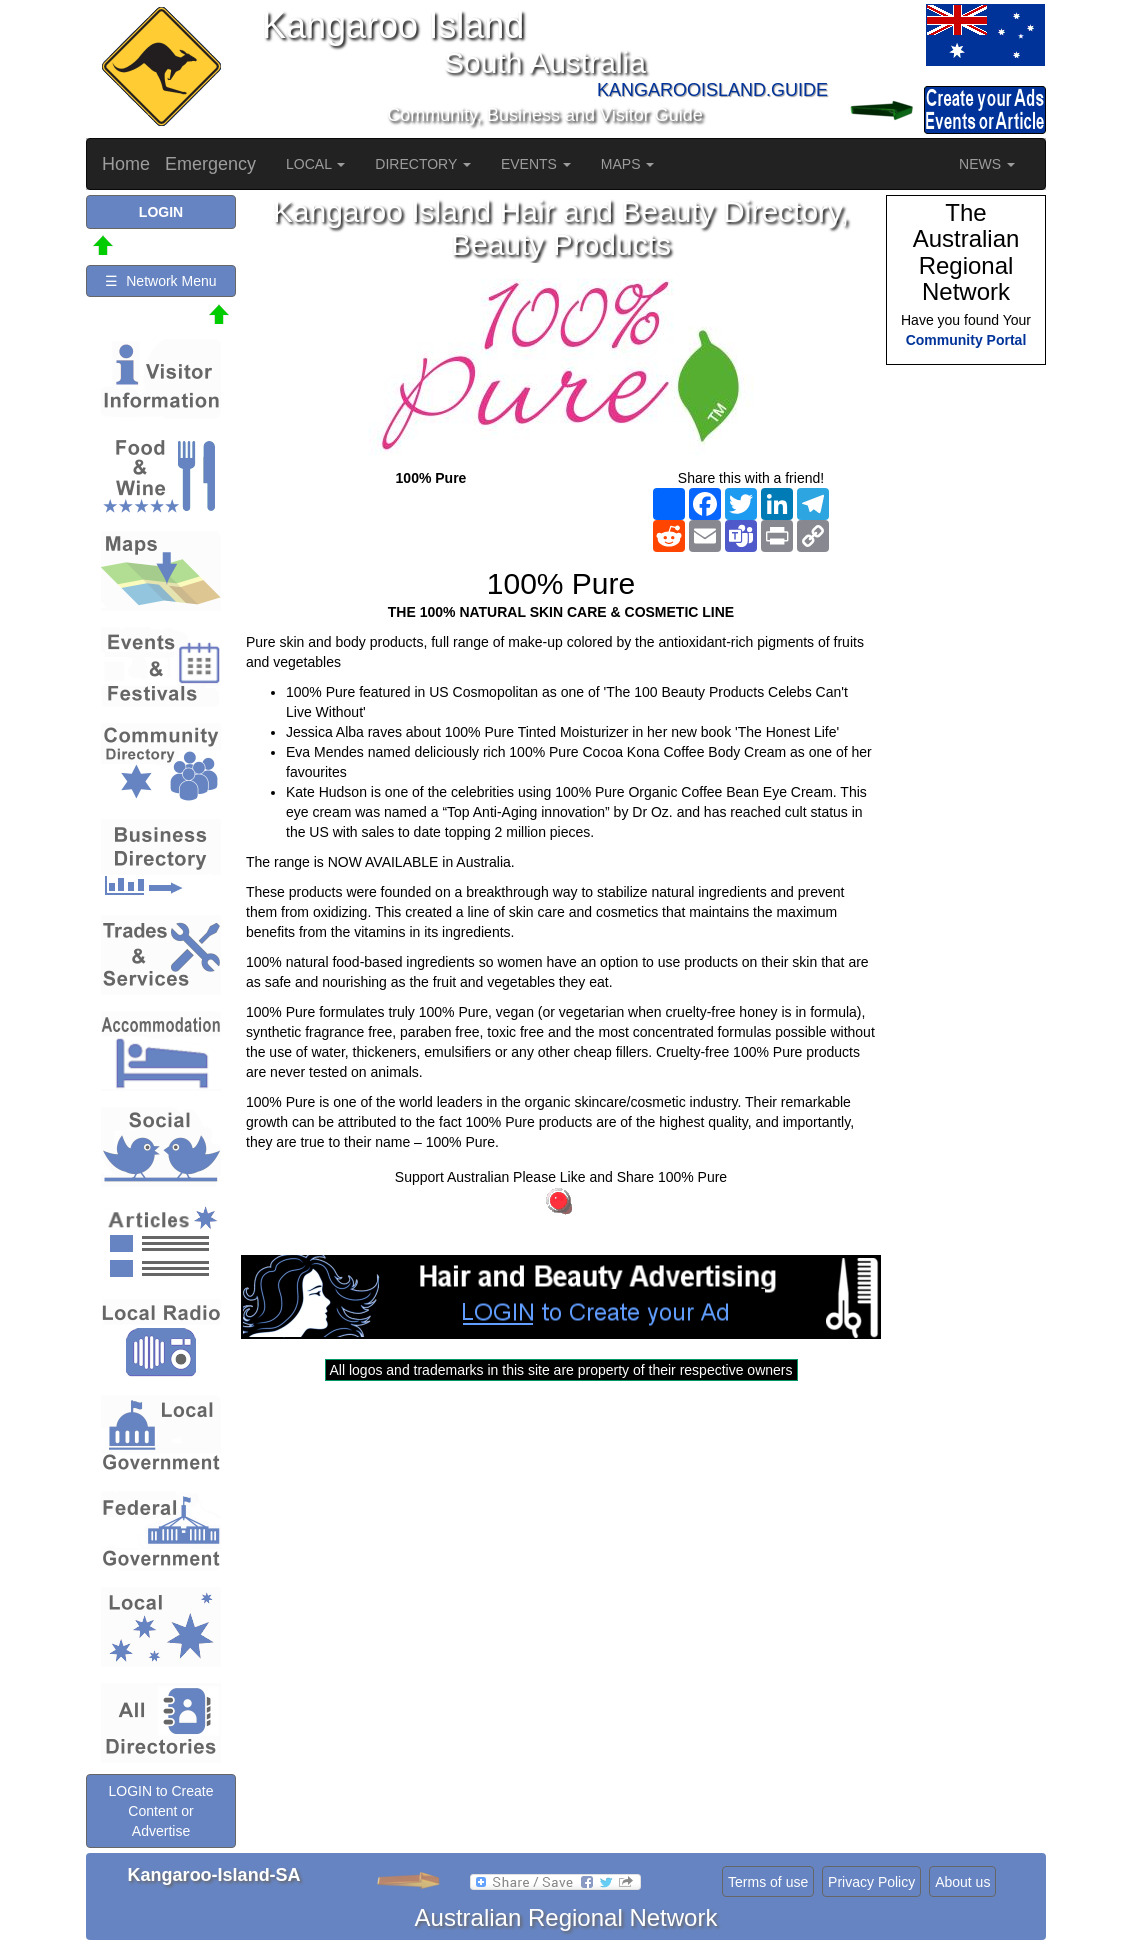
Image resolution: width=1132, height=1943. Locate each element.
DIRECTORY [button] (423, 164)
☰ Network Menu (160, 281)
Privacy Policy (871, 1882)
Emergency (210, 164)
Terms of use (768, 1882)
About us (962, 1882)
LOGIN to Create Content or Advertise (160, 1811)
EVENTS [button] (536, 164)
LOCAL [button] (315, 164)
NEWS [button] (987, 164)
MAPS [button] (628, 164)
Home (126, 164)
